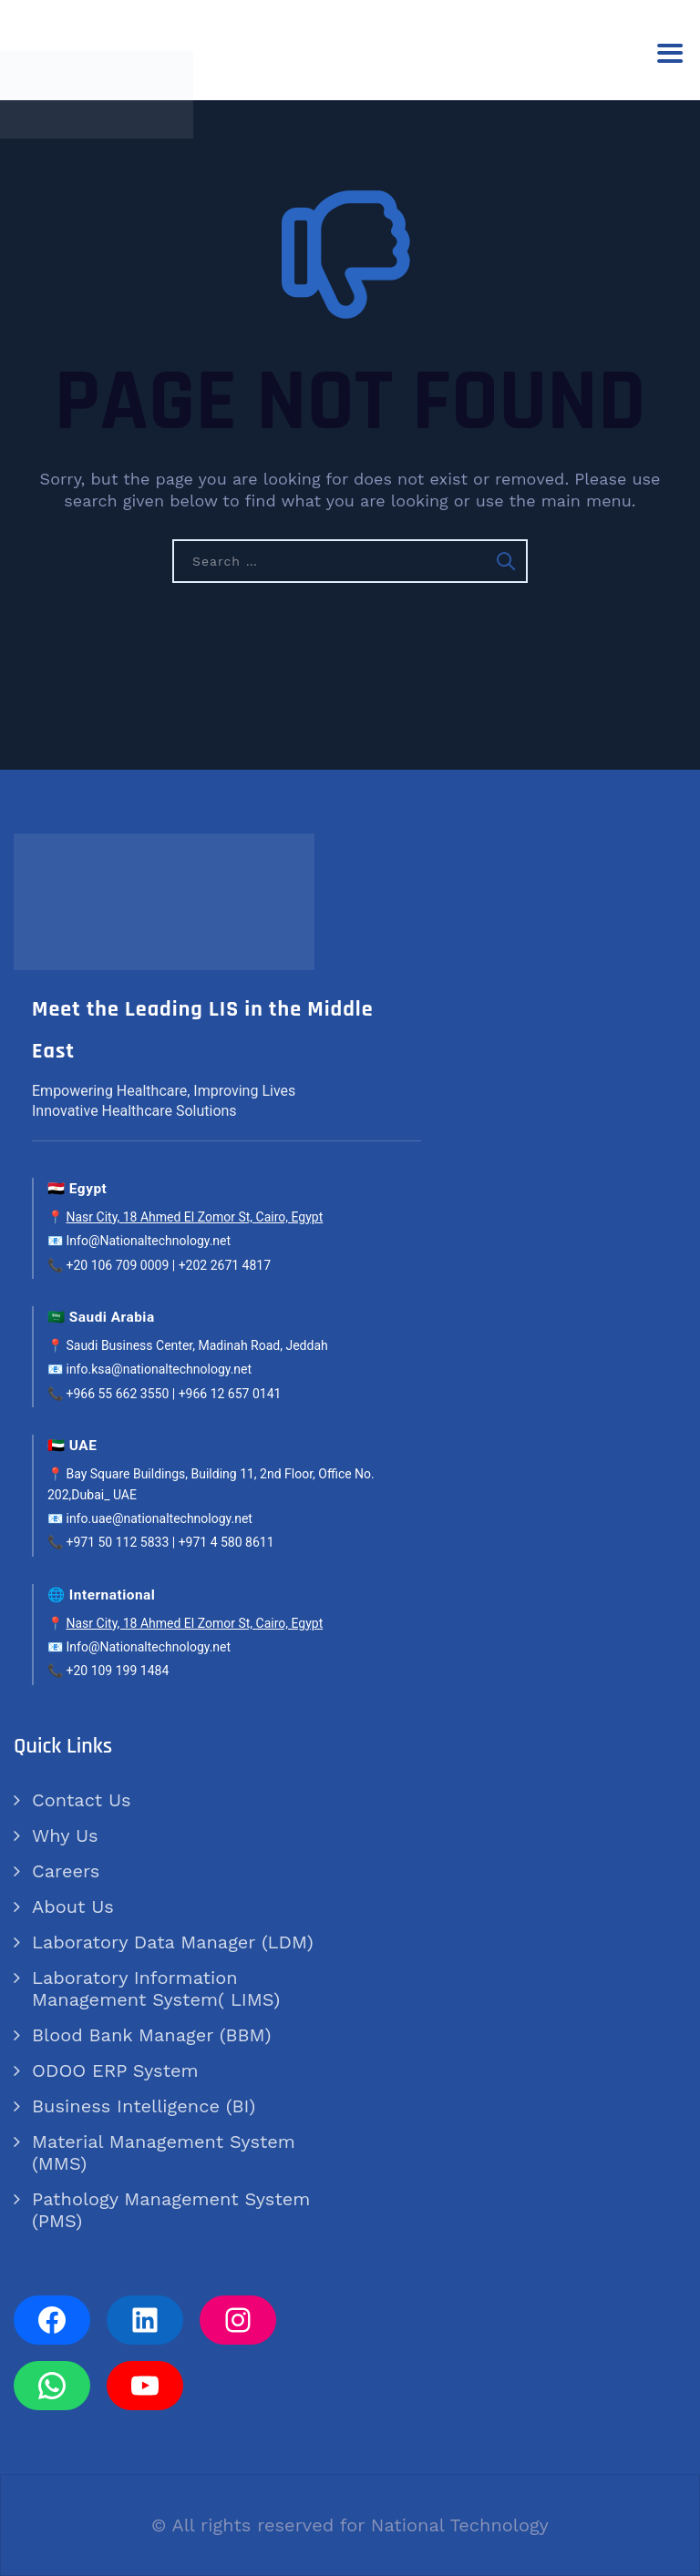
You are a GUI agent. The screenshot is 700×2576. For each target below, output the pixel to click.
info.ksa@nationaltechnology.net (159, 1369)
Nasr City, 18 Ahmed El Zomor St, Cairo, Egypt (194, 1217)
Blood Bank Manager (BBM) (151, 2035)
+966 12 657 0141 (230, 1393)
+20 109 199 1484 (117, 1670)
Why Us (65, 1835)
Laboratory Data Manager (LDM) (173, 1942)
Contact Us (81, 1800)
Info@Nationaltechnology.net (148, 1240)
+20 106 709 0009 (117, 1265)
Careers (65, 1871)
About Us (73, 1906)
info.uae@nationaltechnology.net (159, 1518)
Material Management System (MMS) (163, 2152)
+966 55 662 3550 (117, 1393)
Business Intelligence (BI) (143, 2106)
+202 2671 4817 (225, 1265)
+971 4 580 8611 (226, 1542)
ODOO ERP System (115, 2070)
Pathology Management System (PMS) (171, 2210)
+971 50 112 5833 (117, 1542)
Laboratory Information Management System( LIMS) (156, 1988)
